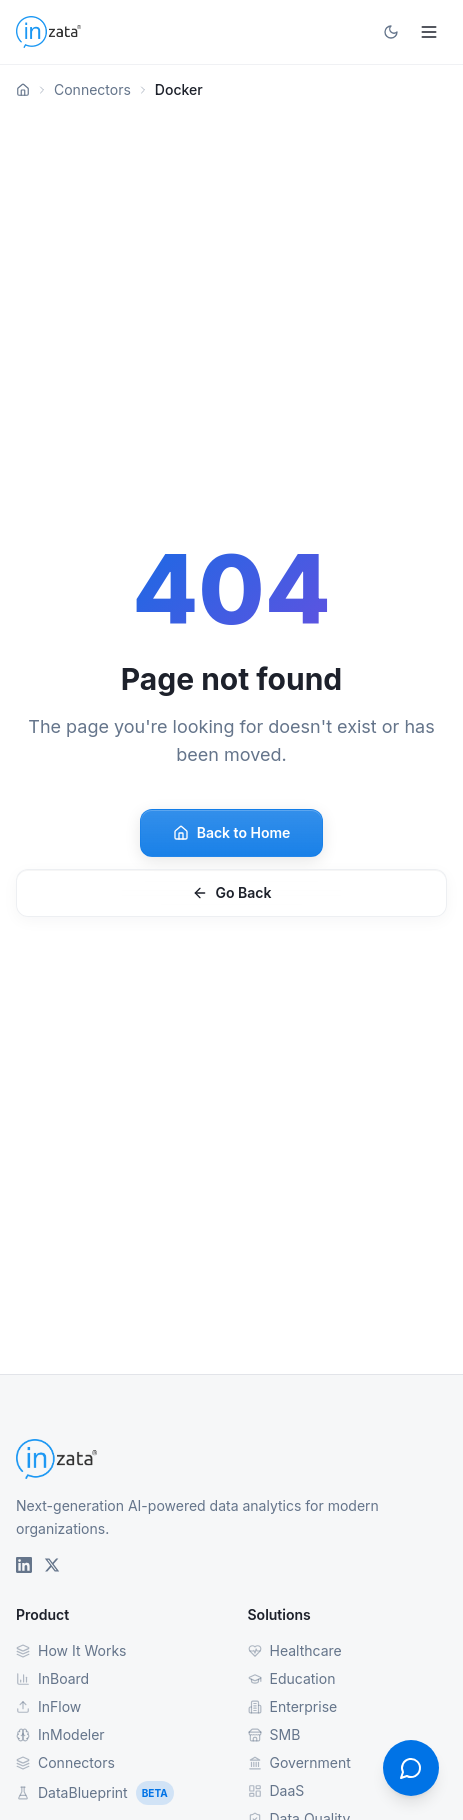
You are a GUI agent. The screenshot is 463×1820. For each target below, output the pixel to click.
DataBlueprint (95, 1793)
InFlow (48, 1706)
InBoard (52, 1678)
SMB (274, 1734)
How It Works (71, 1650)
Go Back (232, 892)
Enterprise (293, 1706)
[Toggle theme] (391, 32)
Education (292, 1678)
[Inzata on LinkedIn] (24, 1565)
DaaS (276, 1790)
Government (299, 1762)
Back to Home (232, 832)
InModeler (60, 1734)
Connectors (92, 89)
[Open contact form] (411, 1768)
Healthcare (295, 1650)
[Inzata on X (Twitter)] (52, 1565)
